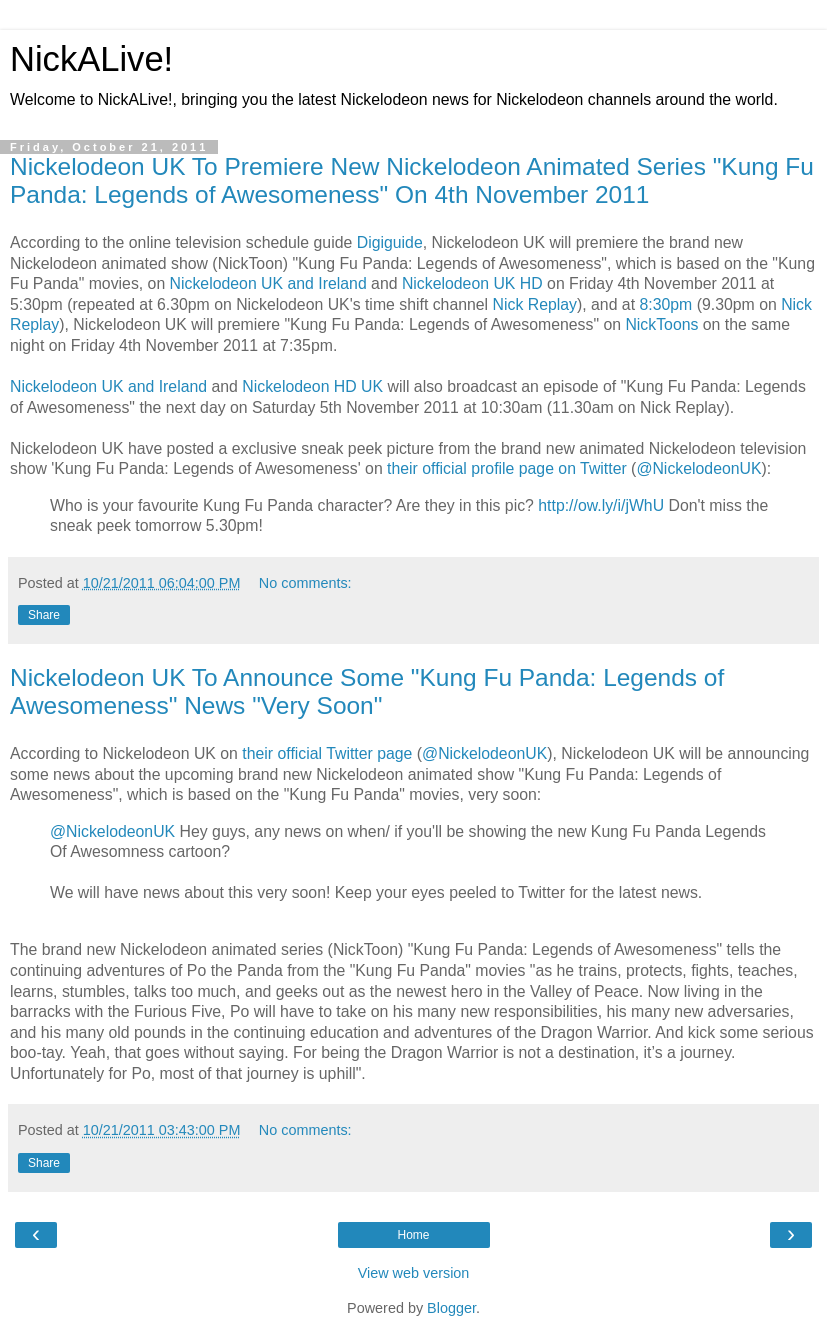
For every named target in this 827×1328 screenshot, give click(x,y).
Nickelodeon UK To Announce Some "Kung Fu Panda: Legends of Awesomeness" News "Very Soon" (367, 691)
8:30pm (665, 304)
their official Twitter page (327, 753)
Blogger (451, 1308)
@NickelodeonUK (698, 468)
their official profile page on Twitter (507, 468)
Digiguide (390, 242)
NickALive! (91, 59)
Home (413, 1235)
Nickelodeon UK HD (472, 283)
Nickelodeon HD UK (312, 386)
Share (44, 615)
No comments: (305, 583)
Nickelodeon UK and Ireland (268, 283)
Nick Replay (535, 304)
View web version (414, 1273)
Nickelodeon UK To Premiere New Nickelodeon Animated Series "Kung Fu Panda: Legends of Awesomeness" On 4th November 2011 (412, 180)
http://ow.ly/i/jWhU (601, 505)
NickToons (661, 324)
